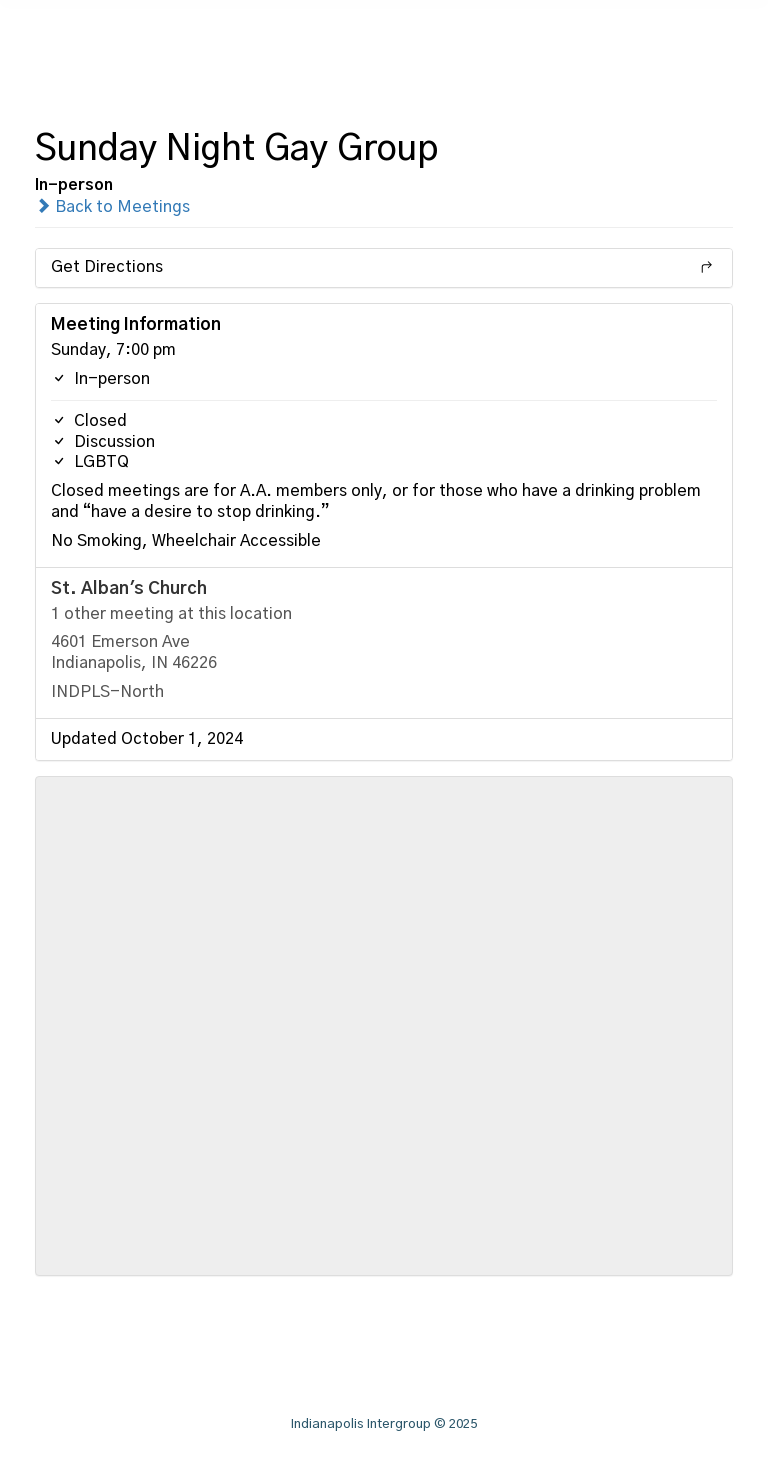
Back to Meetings (112, 207)
